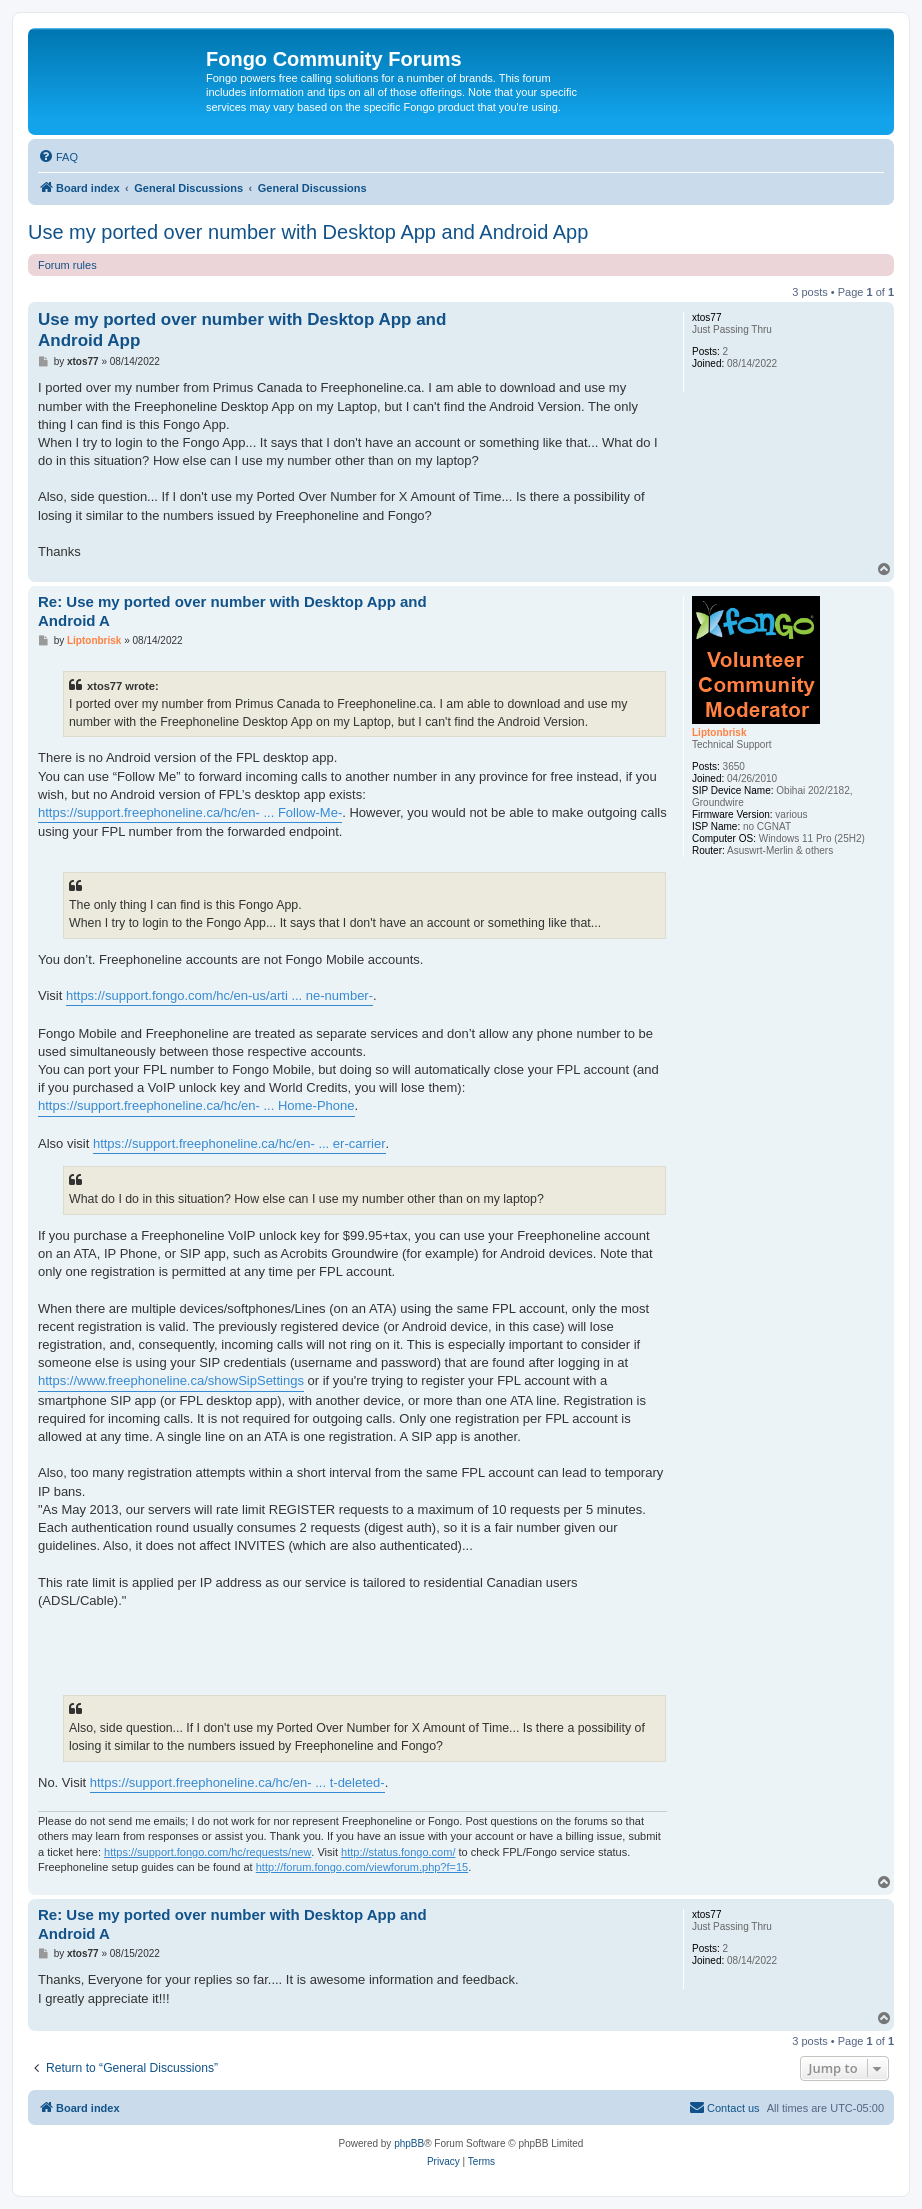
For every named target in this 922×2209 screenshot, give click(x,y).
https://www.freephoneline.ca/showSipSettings (171, 1380)
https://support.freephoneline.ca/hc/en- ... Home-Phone (196, 1105)
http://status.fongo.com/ (398, 1852)
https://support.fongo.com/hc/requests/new (207, 1852)
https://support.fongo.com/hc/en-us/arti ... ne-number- (219, 995)
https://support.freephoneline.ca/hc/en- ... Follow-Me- (190, 812)
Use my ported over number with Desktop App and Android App (308, 232)
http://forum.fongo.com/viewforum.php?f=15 (362, 1867)
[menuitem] (58, 157)
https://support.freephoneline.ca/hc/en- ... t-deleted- (237, 1782)
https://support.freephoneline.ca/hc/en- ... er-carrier (239, 1143)
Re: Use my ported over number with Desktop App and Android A (232, 611)
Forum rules (67, 265)
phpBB (409, 2143)
